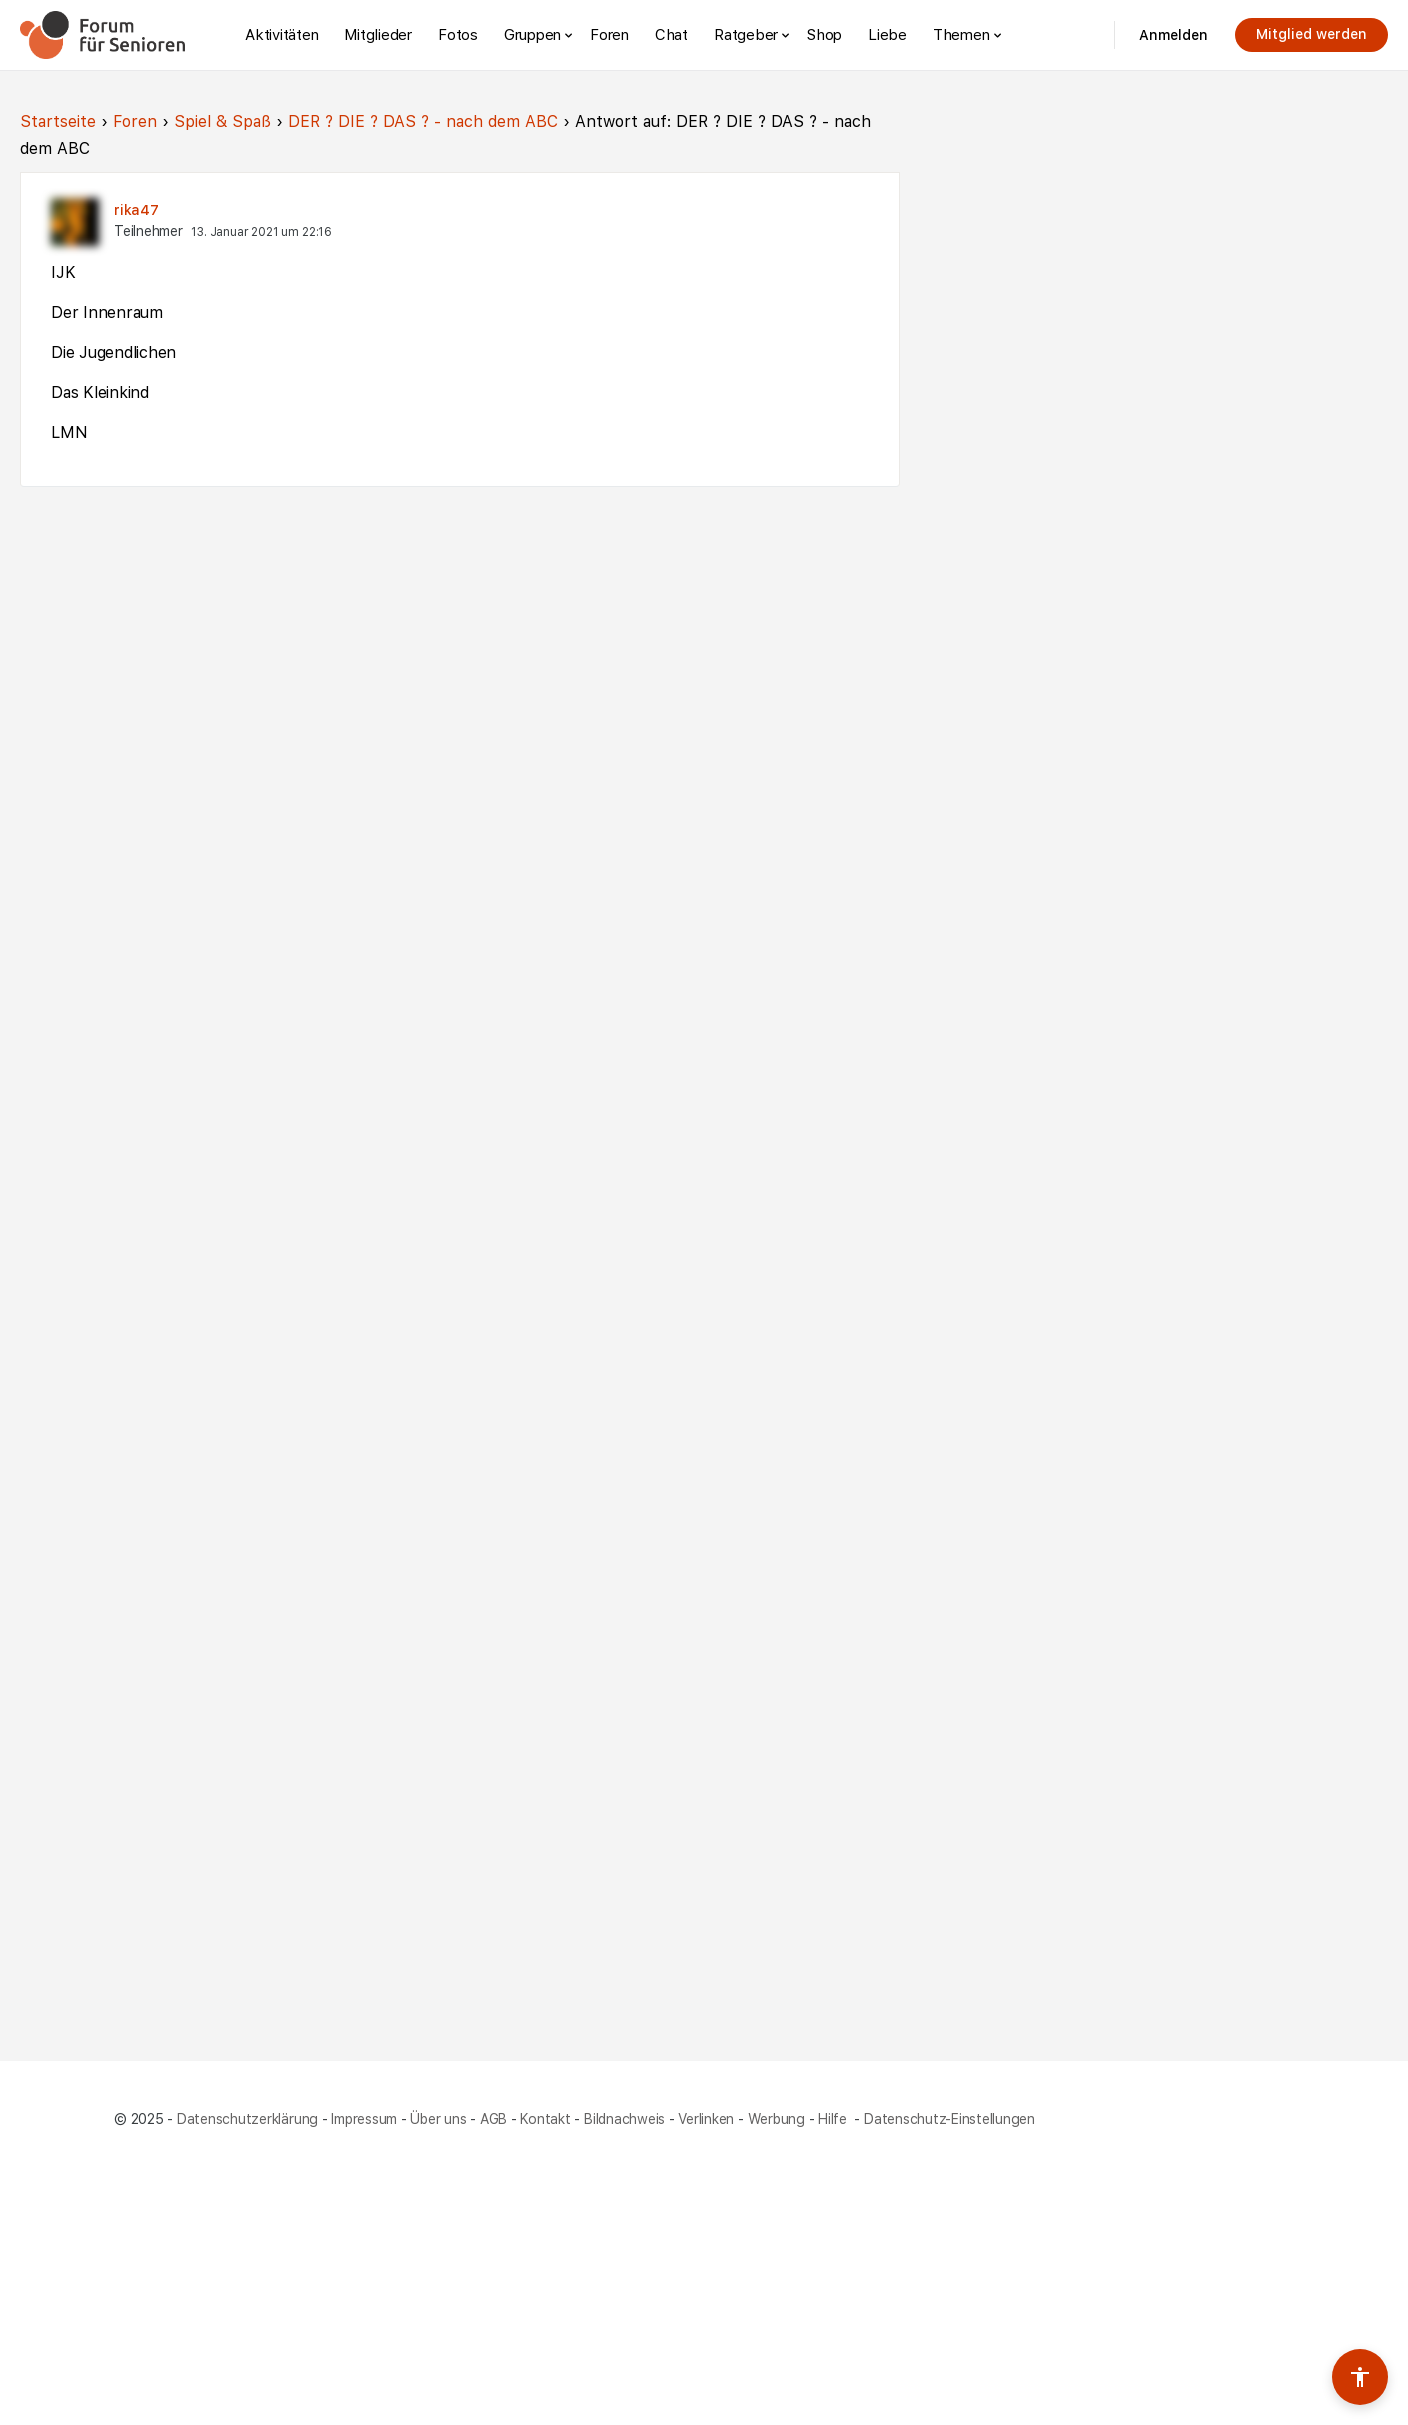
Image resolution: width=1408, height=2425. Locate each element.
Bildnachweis (624, 2119)
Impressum (364, 2119)
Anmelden (1173, 35)
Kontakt (545, 2119)
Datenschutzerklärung (247, 2119)
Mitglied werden (1311, 34)
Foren (135, 121)
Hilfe (834, 2119)
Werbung (776, 2119)
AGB (493, 2119)
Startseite (58, 121)
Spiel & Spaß (222, 121)
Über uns (438, 2119)
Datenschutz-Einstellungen (949, 2119)
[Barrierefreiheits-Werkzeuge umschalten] (1360, 2377)
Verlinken (706, 2119)
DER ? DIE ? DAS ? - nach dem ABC (423, 121)
